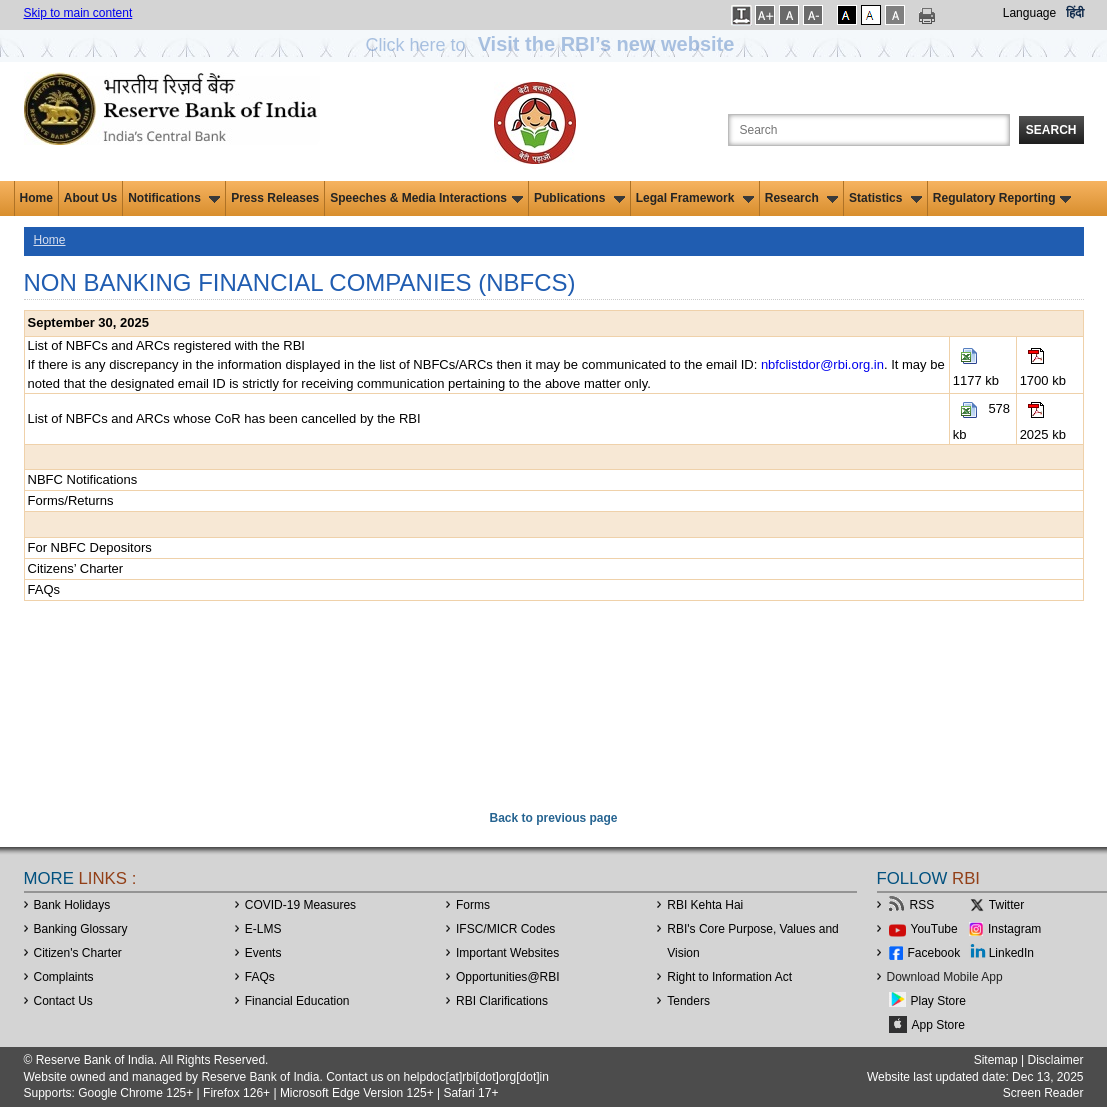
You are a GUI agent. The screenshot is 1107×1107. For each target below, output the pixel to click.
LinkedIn (1011, 953)
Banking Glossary (81, 929)
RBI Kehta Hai (705, 905)
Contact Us (63, 1001)
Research (801, 198)
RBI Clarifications (502, 1001)
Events (263, 953)
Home (36, 198)
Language (1029, 13)
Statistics (885, 198)
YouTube (934, 929)
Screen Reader (1043, 1093)
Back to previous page (553, 818)
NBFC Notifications (83, 479)
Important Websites (507, 953)
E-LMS (263, 929)
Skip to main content (78, 13)
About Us (90, 198)
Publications (579, 198)
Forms (473, 905)
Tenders (688, 1001)
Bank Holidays (72, 905)
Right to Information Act (729, 977)
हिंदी (1075, 13)
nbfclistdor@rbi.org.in (822, 364)
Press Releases (275, 198)
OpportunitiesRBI (508, 977)
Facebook (934, 953)
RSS (922, 905)
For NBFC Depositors (90, 547)
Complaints (64, 977)
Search (1051, 130)
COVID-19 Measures (300, 905)
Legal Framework (695, 198)
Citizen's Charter (78, 953)
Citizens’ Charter (76, 568)
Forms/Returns (71, 500)
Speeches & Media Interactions (426, 198)
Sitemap (996, 1060)
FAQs (44, 589)
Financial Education (297, 1001)
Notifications (174, 198)
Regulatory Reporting (1002, 198)
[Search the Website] (869, 130)
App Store (938, 1025)
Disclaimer (1055, 1060)
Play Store (938, 1001)
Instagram (1014, 929)
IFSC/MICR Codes (505, 929)
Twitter (1006, 905)
